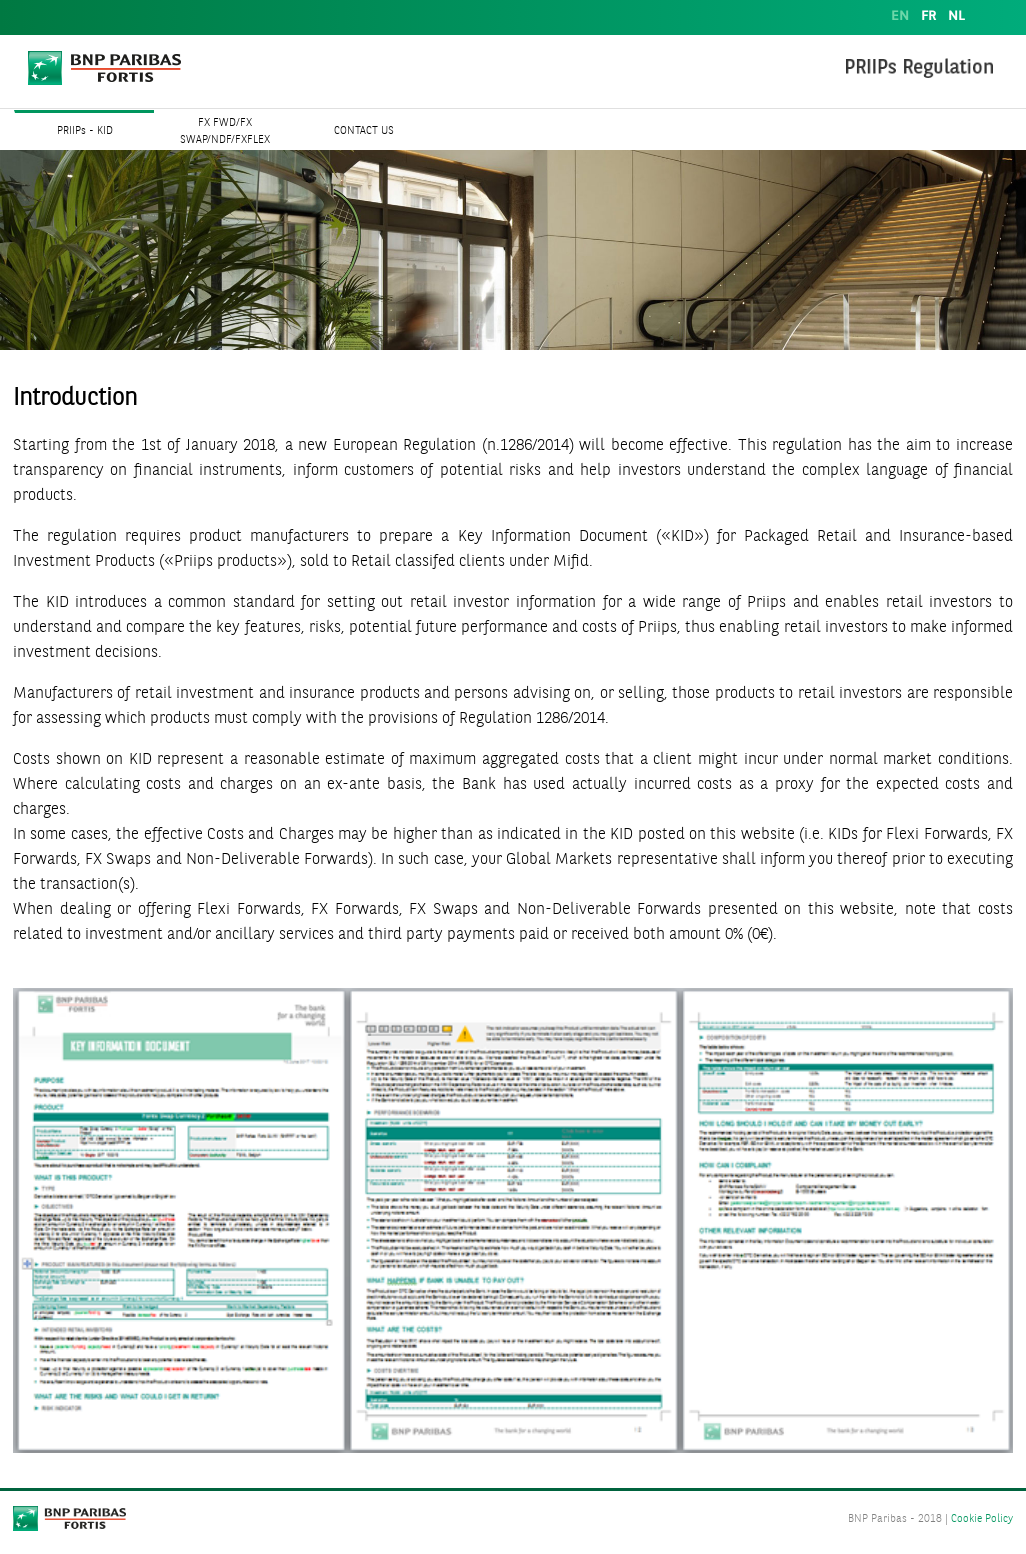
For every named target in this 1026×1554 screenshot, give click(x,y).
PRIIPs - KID (85, 131)
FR (928, 16)
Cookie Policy (982, 1519)
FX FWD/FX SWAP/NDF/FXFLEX (225, 132)
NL (956, 16)
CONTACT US (364, 131)
